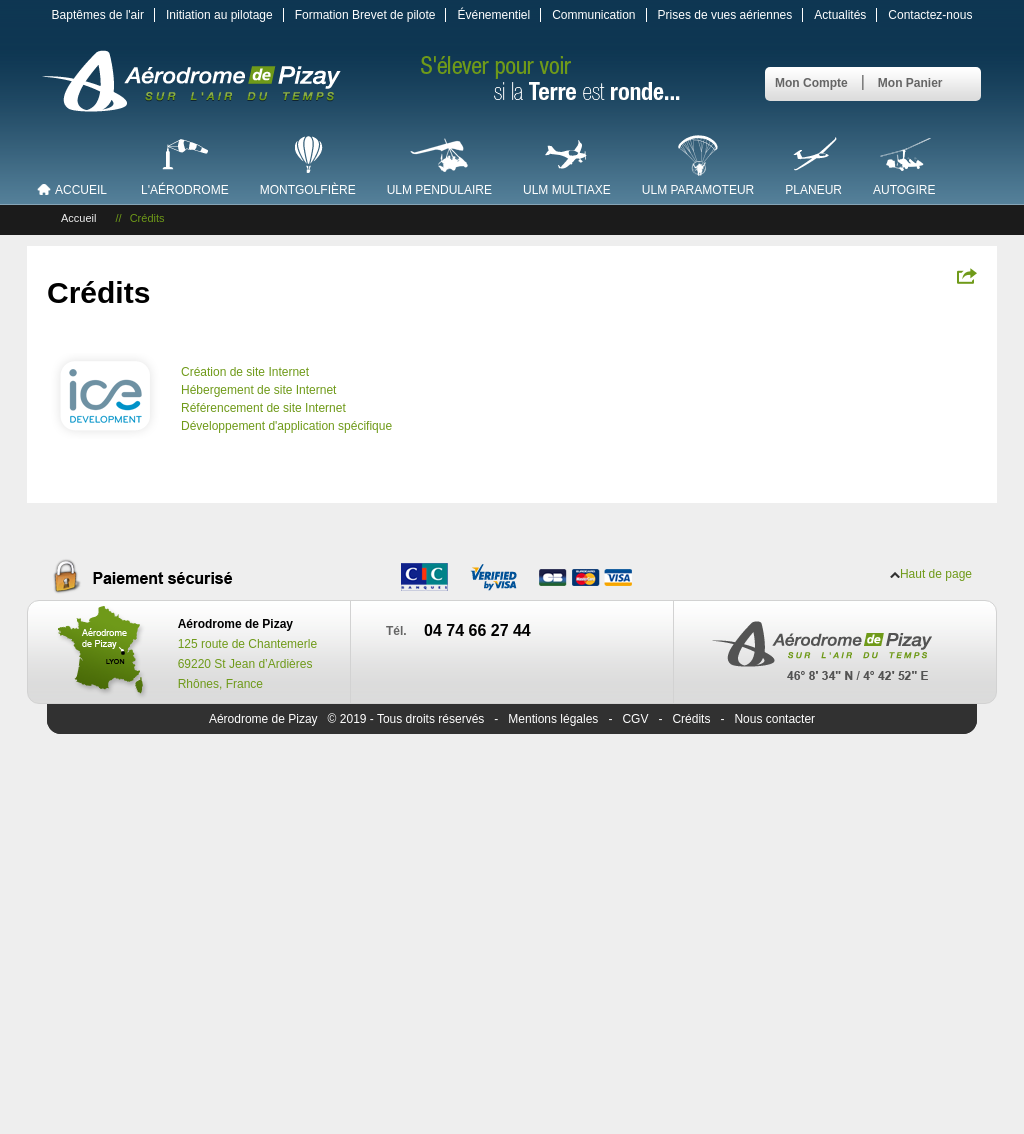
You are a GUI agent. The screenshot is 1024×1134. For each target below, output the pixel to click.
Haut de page (936, 574)
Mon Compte (811, 83)
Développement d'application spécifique (286, 426)
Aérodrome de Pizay (263, 719)
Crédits (691, 719)
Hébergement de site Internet (258, 390)
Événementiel (493, 15)
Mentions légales (553, 719)
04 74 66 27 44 (477, 630)
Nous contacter (774, 719)
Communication (593, 15)
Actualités (840, 15)
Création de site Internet (245, 372)
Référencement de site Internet (263, 408)
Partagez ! (967, 276)
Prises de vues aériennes (725, 15)
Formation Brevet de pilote (365, 15)
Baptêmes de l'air (98, 15)
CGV (635, 719)
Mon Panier (910, 83)
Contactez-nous (930, 15)
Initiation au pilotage (219, 15)
